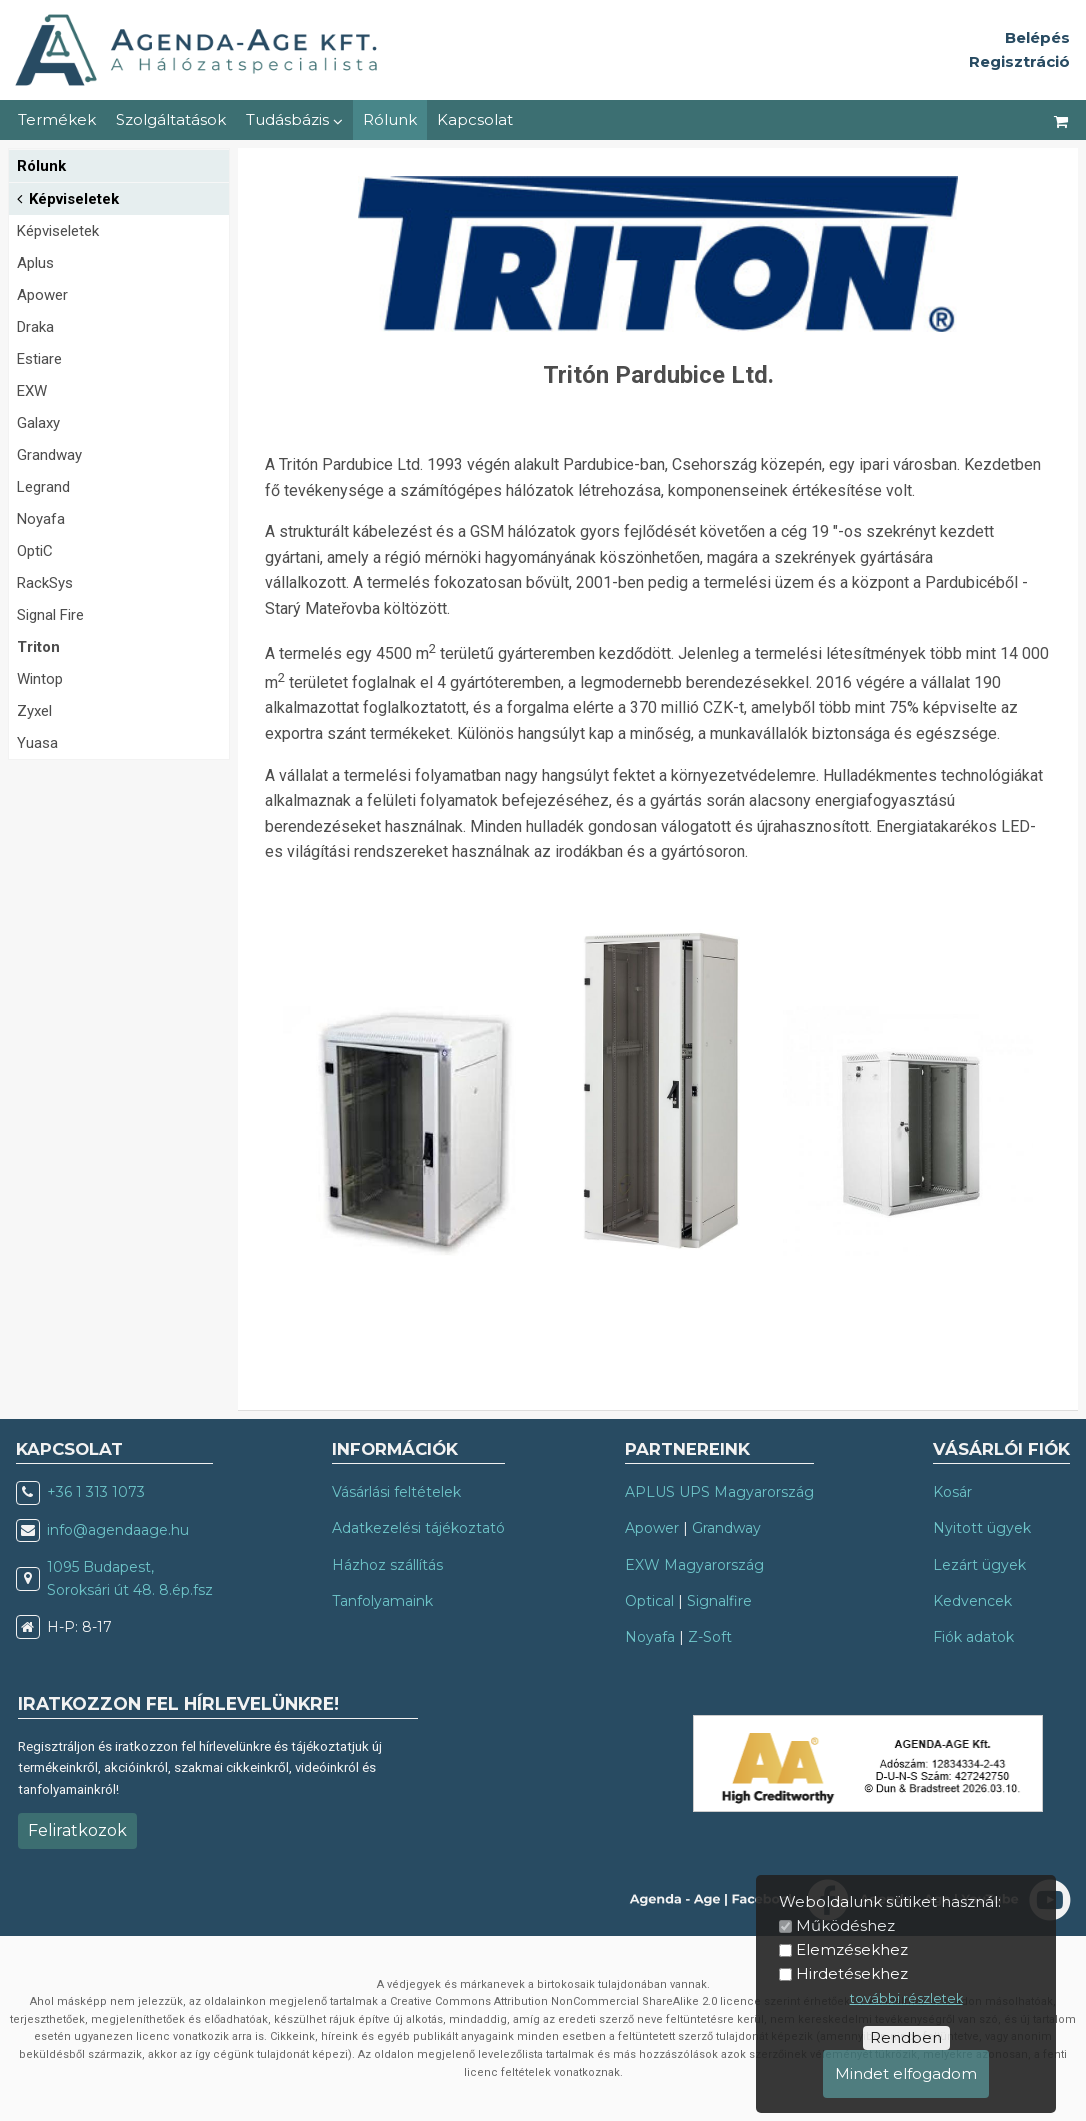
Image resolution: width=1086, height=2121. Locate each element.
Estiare (39, 359)
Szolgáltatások (171, 119)
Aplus (35, 263)
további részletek (906, 1998)
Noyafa (41, 519)
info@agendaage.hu (118, 1530)
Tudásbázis (294, 119)
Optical (649, 1601)
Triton (38, 647)
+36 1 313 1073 (96, 1492)
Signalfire (719, 1601)
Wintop (40, 679)
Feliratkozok (77, 1830)
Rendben (906, 2037)
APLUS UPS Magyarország (719, 1492)
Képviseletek (68, 197)
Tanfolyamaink (382, 1601)
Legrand (43, 487)
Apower (42, 295)
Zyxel (34, 711)
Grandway (49, 455)
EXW (32, 391)
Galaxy (38, 423)
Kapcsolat (475, 119)
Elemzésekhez (852, 1949)
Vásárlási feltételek (396, 1492)
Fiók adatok (973, 1637)
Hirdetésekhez (852, 1973)
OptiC (35, 551)
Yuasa (37, 743)
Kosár (952, 1492)
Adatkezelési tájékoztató (418, 1528)
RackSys (45, 583)
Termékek (57, 119)
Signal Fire (50, 615)
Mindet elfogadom (906, 2073)
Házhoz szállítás (387, 1565)
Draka (35, 327)
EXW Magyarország (694, 1565)
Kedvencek (972, 1601)
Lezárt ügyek (979, 1565)
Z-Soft (710, 1637)
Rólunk (390, 119)
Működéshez (845, 1925)
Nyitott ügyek (982, 1528)
